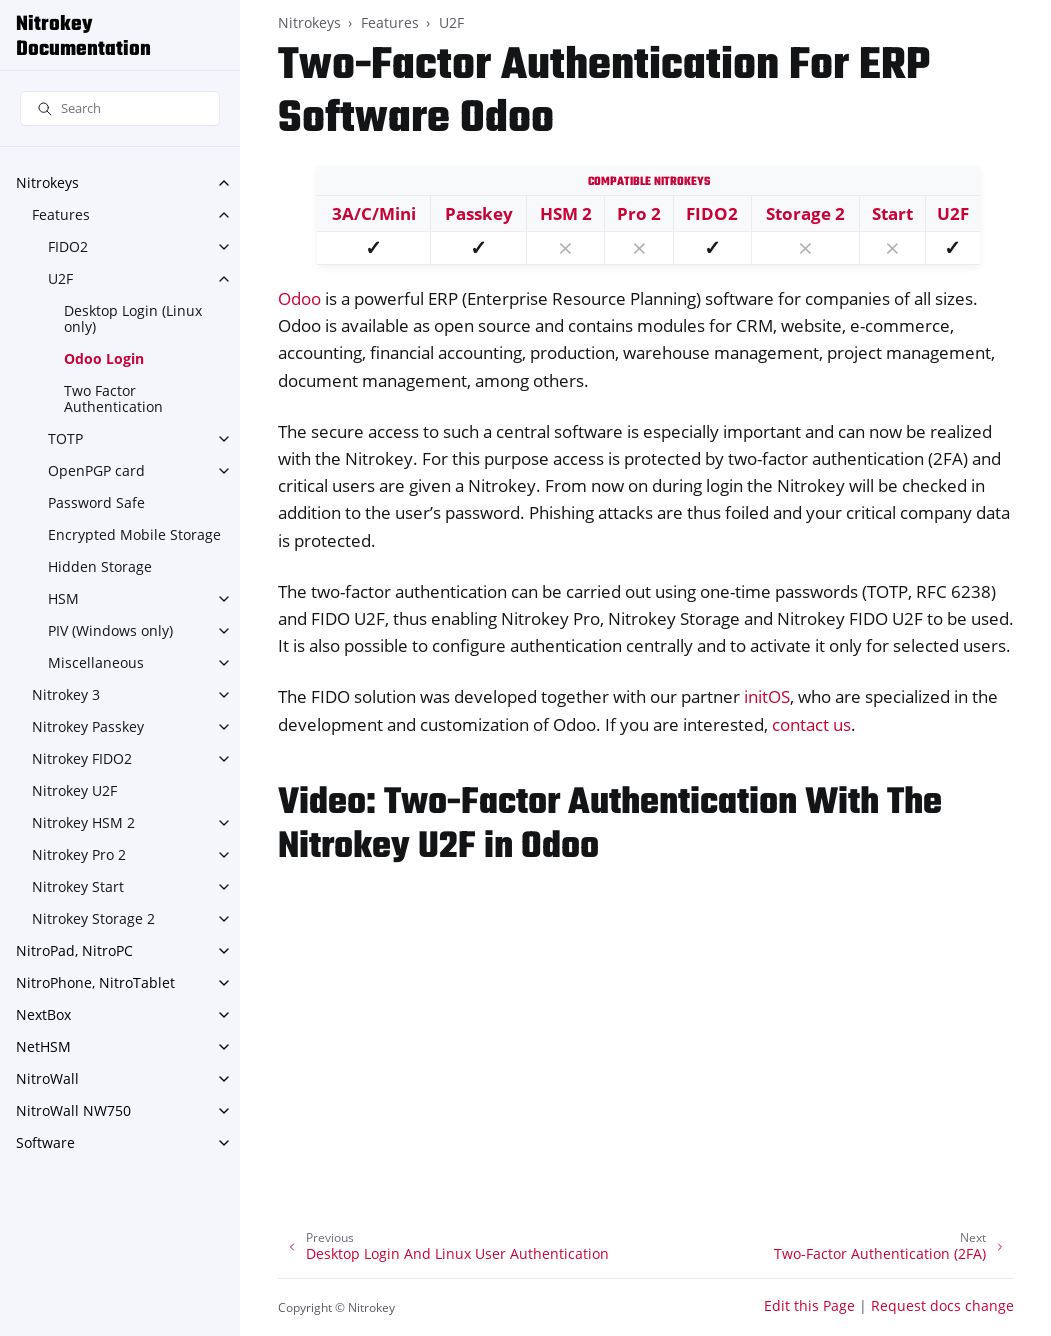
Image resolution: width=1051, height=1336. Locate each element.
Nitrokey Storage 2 (93, 918)
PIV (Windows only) (110, 630)
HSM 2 (566, 213)
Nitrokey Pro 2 (79, 854)
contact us (811, 724)
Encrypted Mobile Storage (134, 534)
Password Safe (96, 502)
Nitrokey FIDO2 (82, 758)
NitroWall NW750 (73, 1110)
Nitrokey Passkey (88, 726)
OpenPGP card (96, 470)
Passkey (479, 213)
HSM (63, 598)
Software (45, 1142)
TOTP (65, 438)
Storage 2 (805, 213)
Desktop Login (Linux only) (133, 318)
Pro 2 (639, 213)
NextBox (43, 1014)
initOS (767, 696)
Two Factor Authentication (113, 398)
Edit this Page (809, 1305)
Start (892, 213)
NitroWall (47, 1078)
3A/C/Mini (374, 213)
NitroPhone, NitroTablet (95, 982)
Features (61, 214)
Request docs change (942, 1305)
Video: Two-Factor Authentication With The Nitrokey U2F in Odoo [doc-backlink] (610, 825)
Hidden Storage (100, 566)
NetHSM (43, 1046)
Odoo (299, 298)
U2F (60, 278)
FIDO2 (68, 246)
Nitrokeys (47, 182)
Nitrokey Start (78, 886)
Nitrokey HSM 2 (83, 822)
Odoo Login (104, 358)
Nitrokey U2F (74, 790)
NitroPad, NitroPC (74, 950)
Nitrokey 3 (66, 694)
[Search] (120, 108)
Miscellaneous (96, 662)
